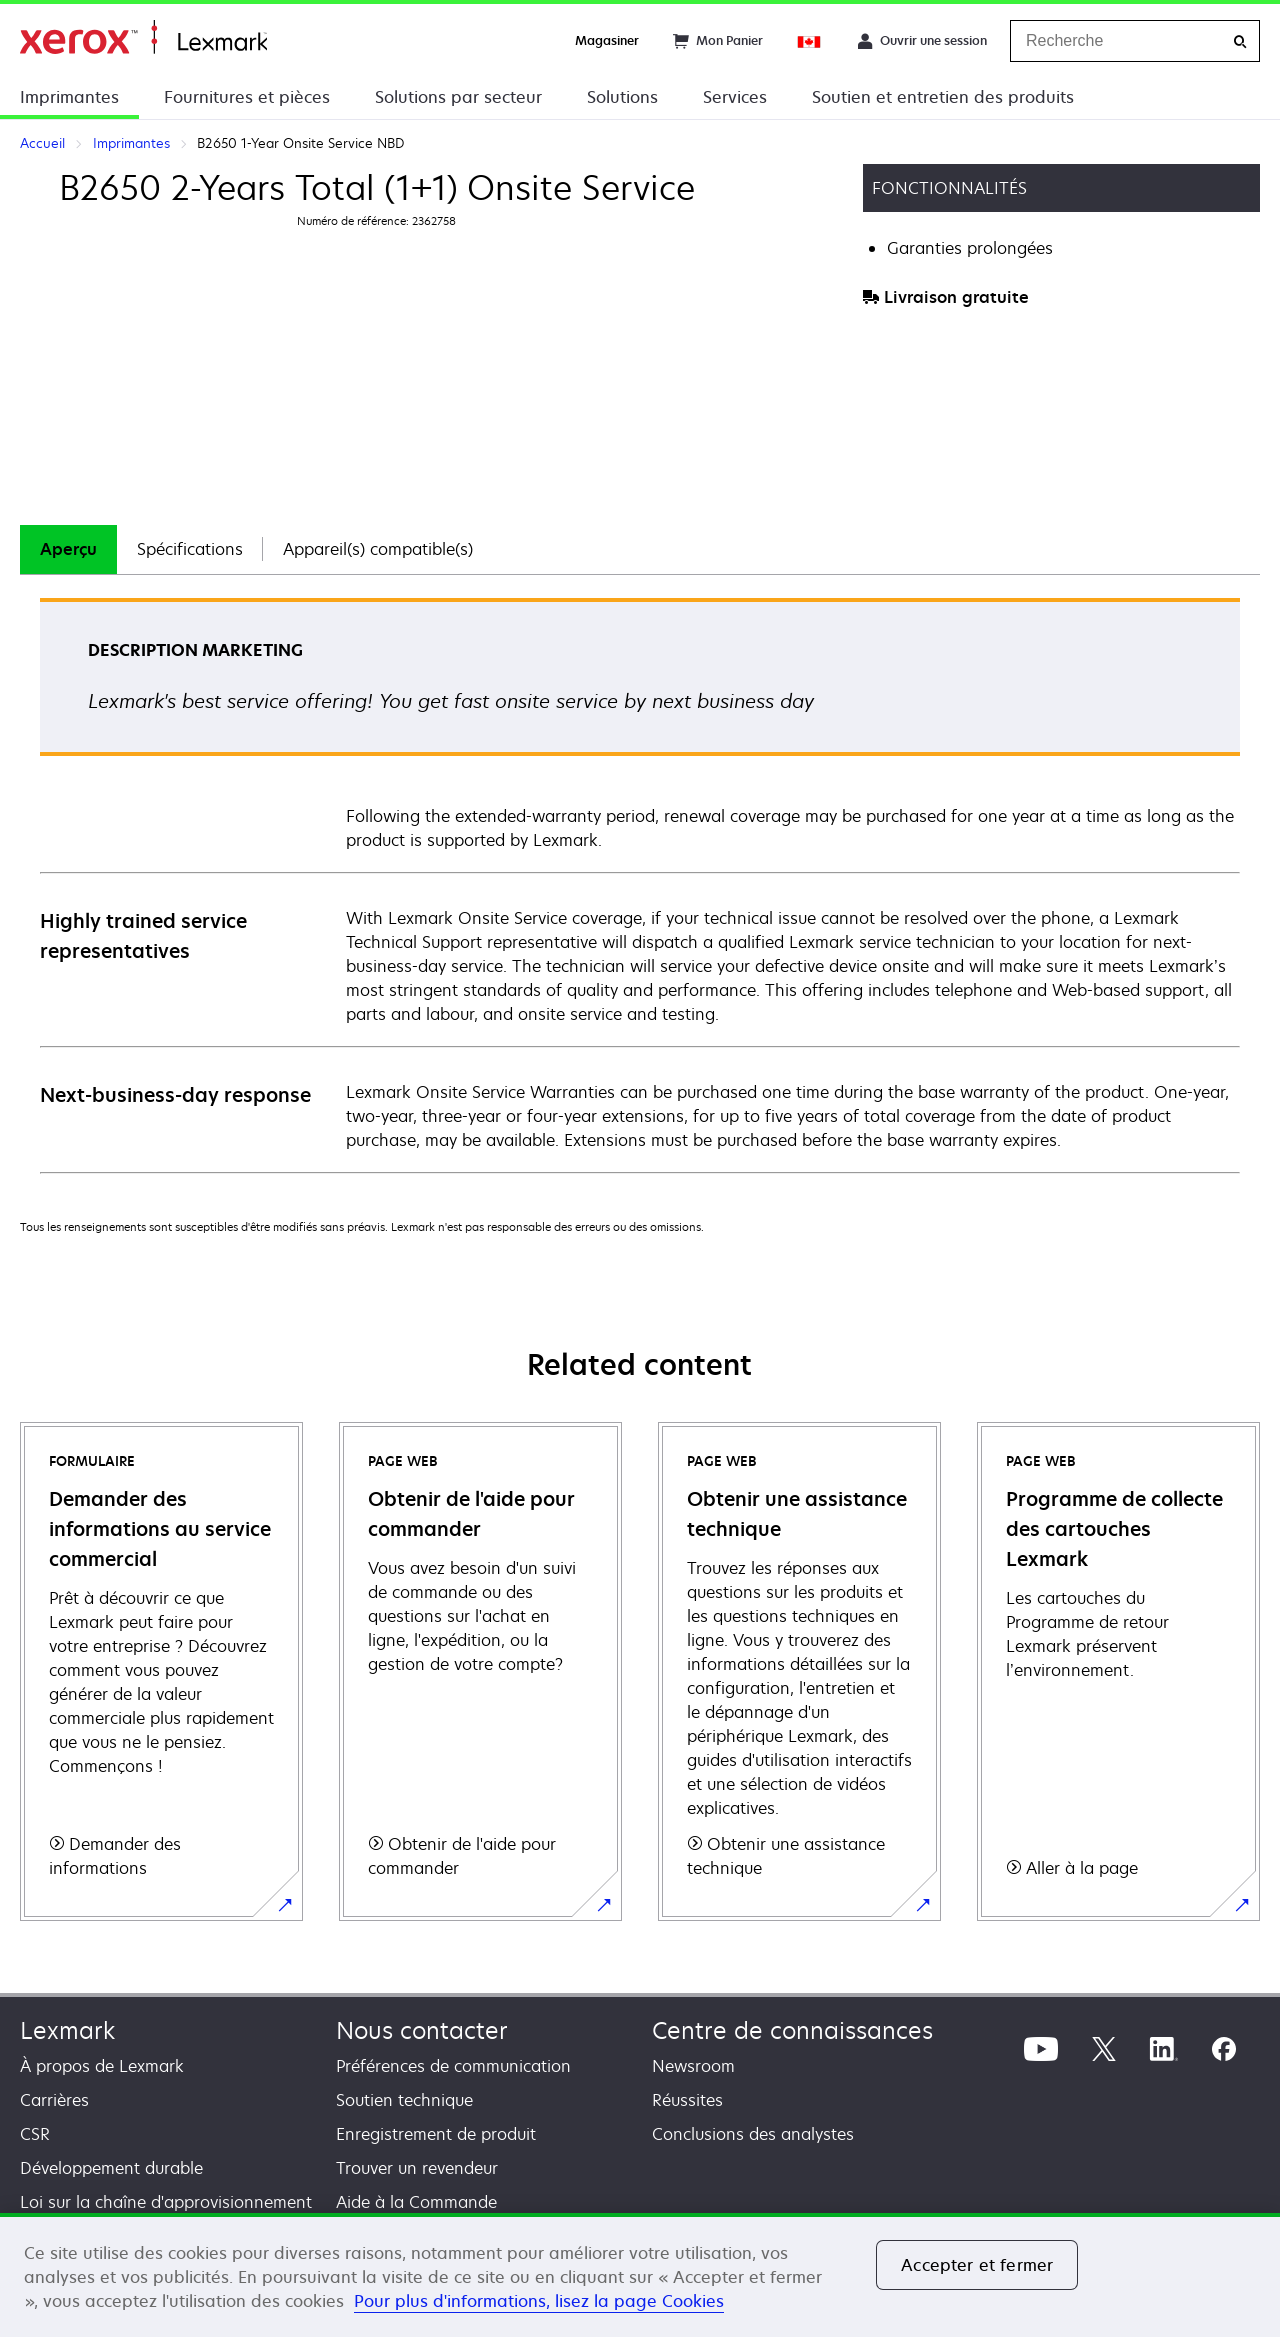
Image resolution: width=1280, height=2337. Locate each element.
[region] (640, 2275)
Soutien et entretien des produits (943, 97)
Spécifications (190, 549)
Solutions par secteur (458, 97)
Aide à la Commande (416, 2202)
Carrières (54, 2100)
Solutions (622, 97)
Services (735, 97)
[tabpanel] (640, 884)
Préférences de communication (453, 2066)
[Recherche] (1240, 41)
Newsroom (693, 2066)
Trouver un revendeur (417, 2168)
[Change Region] (810, 41)
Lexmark (67, 2030)
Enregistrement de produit (436, 2134)
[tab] (68, 549)
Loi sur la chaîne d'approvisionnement (166, 2202)
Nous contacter (422, 2030)
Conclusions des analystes (753, 2134)
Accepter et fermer (977, 2265)
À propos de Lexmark (102, 2066)
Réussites (687, 2100)
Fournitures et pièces (247, 97)
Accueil (143, 37)
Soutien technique (404, 2100)
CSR (35, 2134)
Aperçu (68, 549)
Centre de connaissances (792, 2030)
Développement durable (111, 2168)
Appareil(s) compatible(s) (378, 549)
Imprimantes (69, 97)
